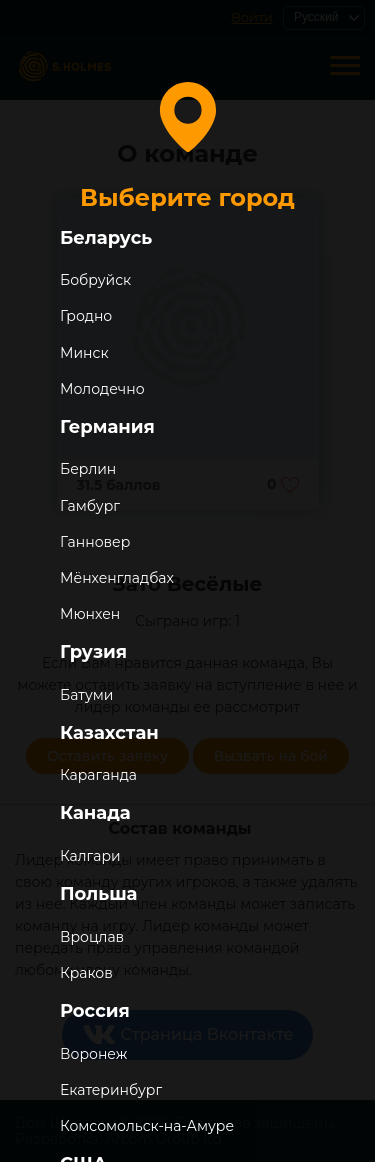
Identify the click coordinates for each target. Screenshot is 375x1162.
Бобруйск (95, 280)
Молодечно (102, 389)
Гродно (86, 316)
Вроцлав (92, 937)
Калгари (90, 856)
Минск (84, 353)
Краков (86, 973)
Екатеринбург (111, 1090)
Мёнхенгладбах (117, 578)
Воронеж (93, 1054)
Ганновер (95, 542)
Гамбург (90, 506)
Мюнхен (90, 614)
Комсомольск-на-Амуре (147, 1126)
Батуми (86, 695)
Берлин (88, 469)
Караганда (98, 775)
